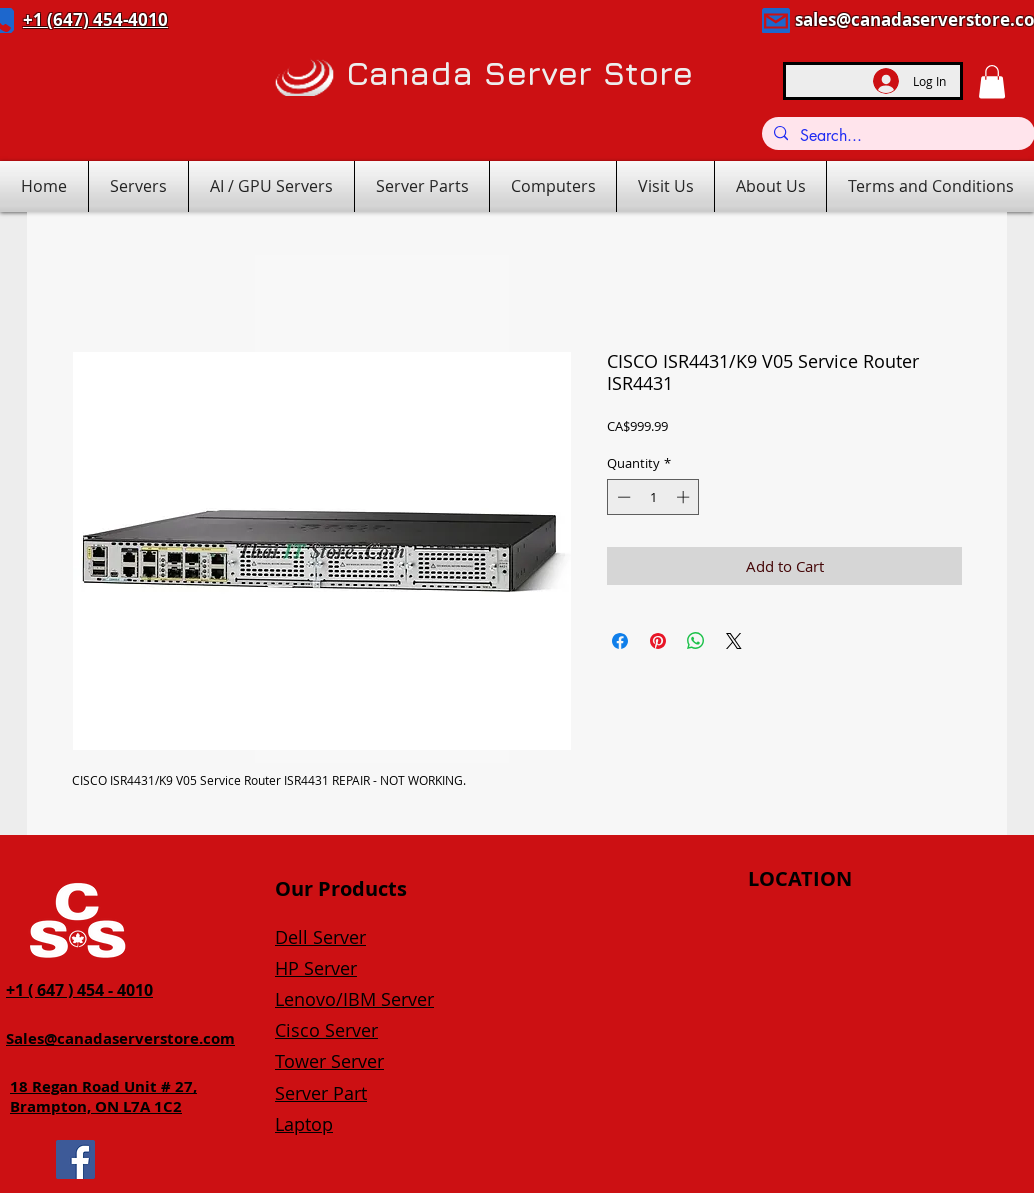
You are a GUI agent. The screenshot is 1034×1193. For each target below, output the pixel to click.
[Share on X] (734, 641)
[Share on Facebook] (620, 641)
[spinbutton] (653, 497)
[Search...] (896, 136)
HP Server (316, 968)
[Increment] (685, 497)
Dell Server (320, 937)
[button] (992, 81)
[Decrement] (622, 497)
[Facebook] (75, 1159)
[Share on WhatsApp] (696, 641)
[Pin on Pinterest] (658, 641)
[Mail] (776, 20)
